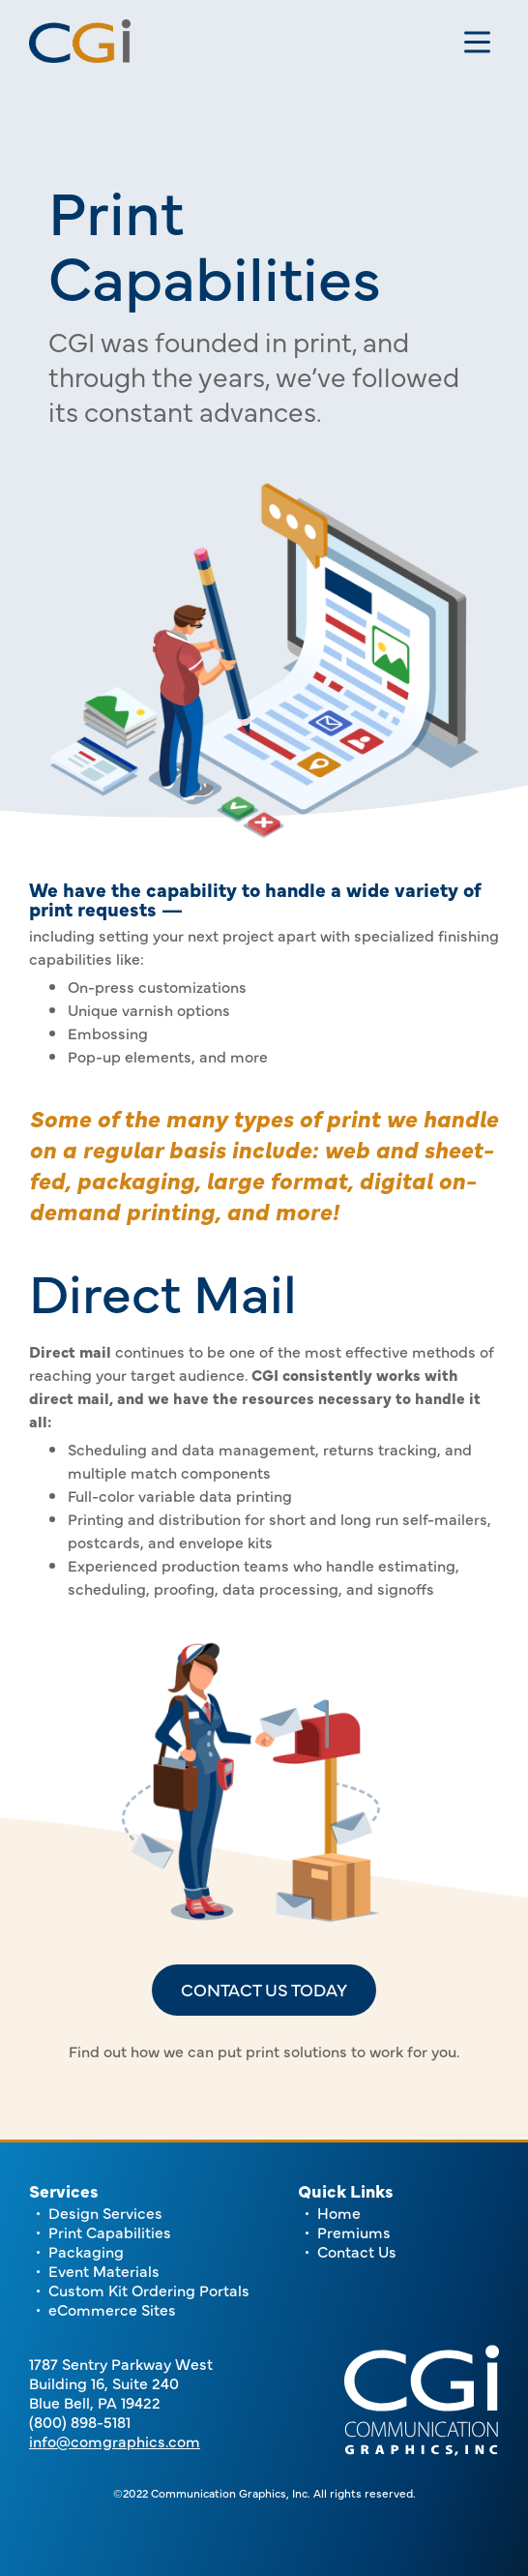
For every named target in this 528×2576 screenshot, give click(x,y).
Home (339, 2212)
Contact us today (264, 1989)
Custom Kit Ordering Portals (148, 2289)
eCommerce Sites (112, 2309)
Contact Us (356, 2250)
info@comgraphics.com (114, 2440)
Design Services (105, 2212)
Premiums (354, 2231)
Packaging (86, 2250)
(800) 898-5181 (80, 2421)
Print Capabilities (109, 2231)
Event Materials (104, 2270)
